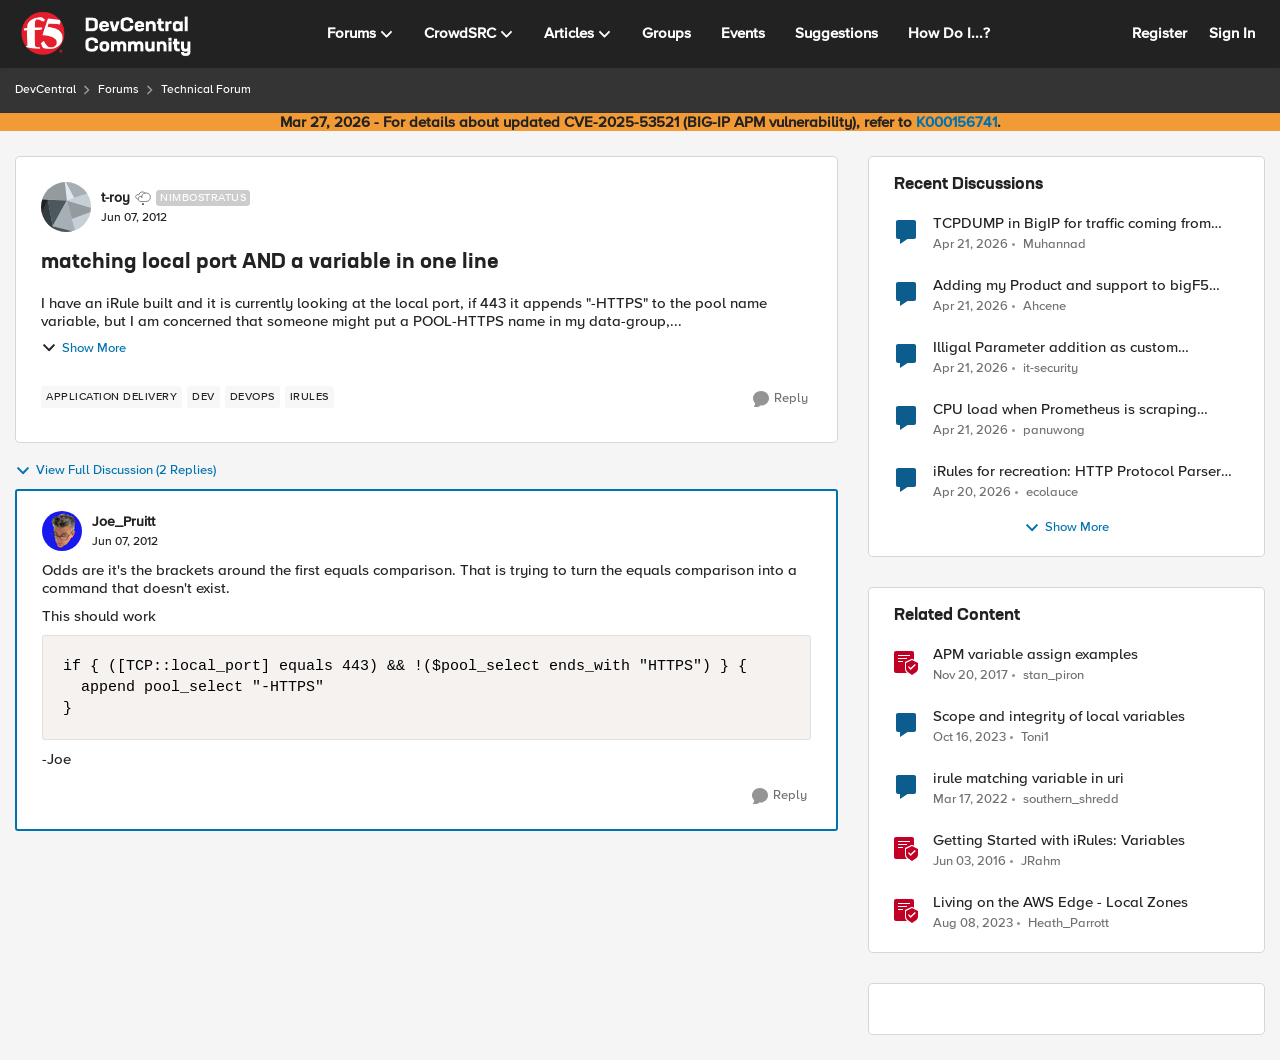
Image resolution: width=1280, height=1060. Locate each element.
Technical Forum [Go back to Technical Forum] (206, 89)
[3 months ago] (970, 244)
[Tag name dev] (203, 397)
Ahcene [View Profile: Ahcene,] (1044, 306)
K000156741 (956, 122)
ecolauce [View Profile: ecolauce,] (1052, 492)
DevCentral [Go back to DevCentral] (45, 89)
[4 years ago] (970, 800)
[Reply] (780, 399)
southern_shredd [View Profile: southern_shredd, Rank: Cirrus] (1071, 799)
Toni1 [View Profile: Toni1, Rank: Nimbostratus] (1035, 737)
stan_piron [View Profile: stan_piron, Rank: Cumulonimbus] (1053, 675)
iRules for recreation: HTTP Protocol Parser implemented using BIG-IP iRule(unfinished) (1077, 471)
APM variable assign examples (1035, 654)
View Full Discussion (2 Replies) (115, 471)
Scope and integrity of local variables (1059, 716)
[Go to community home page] (106, 34)
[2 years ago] (969, 738)
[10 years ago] (969, 862)
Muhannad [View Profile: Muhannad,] (1054, 243)
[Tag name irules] (309, 397)
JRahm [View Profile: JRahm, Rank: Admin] (1041, 861)
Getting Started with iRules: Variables (1059, 840)
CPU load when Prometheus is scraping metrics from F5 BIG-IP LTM (1065, 409)
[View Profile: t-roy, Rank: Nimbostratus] (66, 207)
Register (1159, 33)
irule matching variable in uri (1028, 778)
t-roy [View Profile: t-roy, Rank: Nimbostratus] (115, 198)
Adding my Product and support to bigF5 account (1071, 285)
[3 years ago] (973, 924)
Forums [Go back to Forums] (118, 89)
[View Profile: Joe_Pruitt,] (62, 531)
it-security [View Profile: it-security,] (1050, 368)
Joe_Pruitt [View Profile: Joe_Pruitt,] (123, 522)
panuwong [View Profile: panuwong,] (1054, 430)
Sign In (1232, 33)
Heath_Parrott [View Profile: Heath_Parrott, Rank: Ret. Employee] (1068, 923)
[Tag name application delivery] (111, 397)
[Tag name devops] (252, 397)
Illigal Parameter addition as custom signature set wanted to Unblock (1055, 347)
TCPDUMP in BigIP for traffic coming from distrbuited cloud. (1072, 223)
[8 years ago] (970, 676)
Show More (83, 348)
